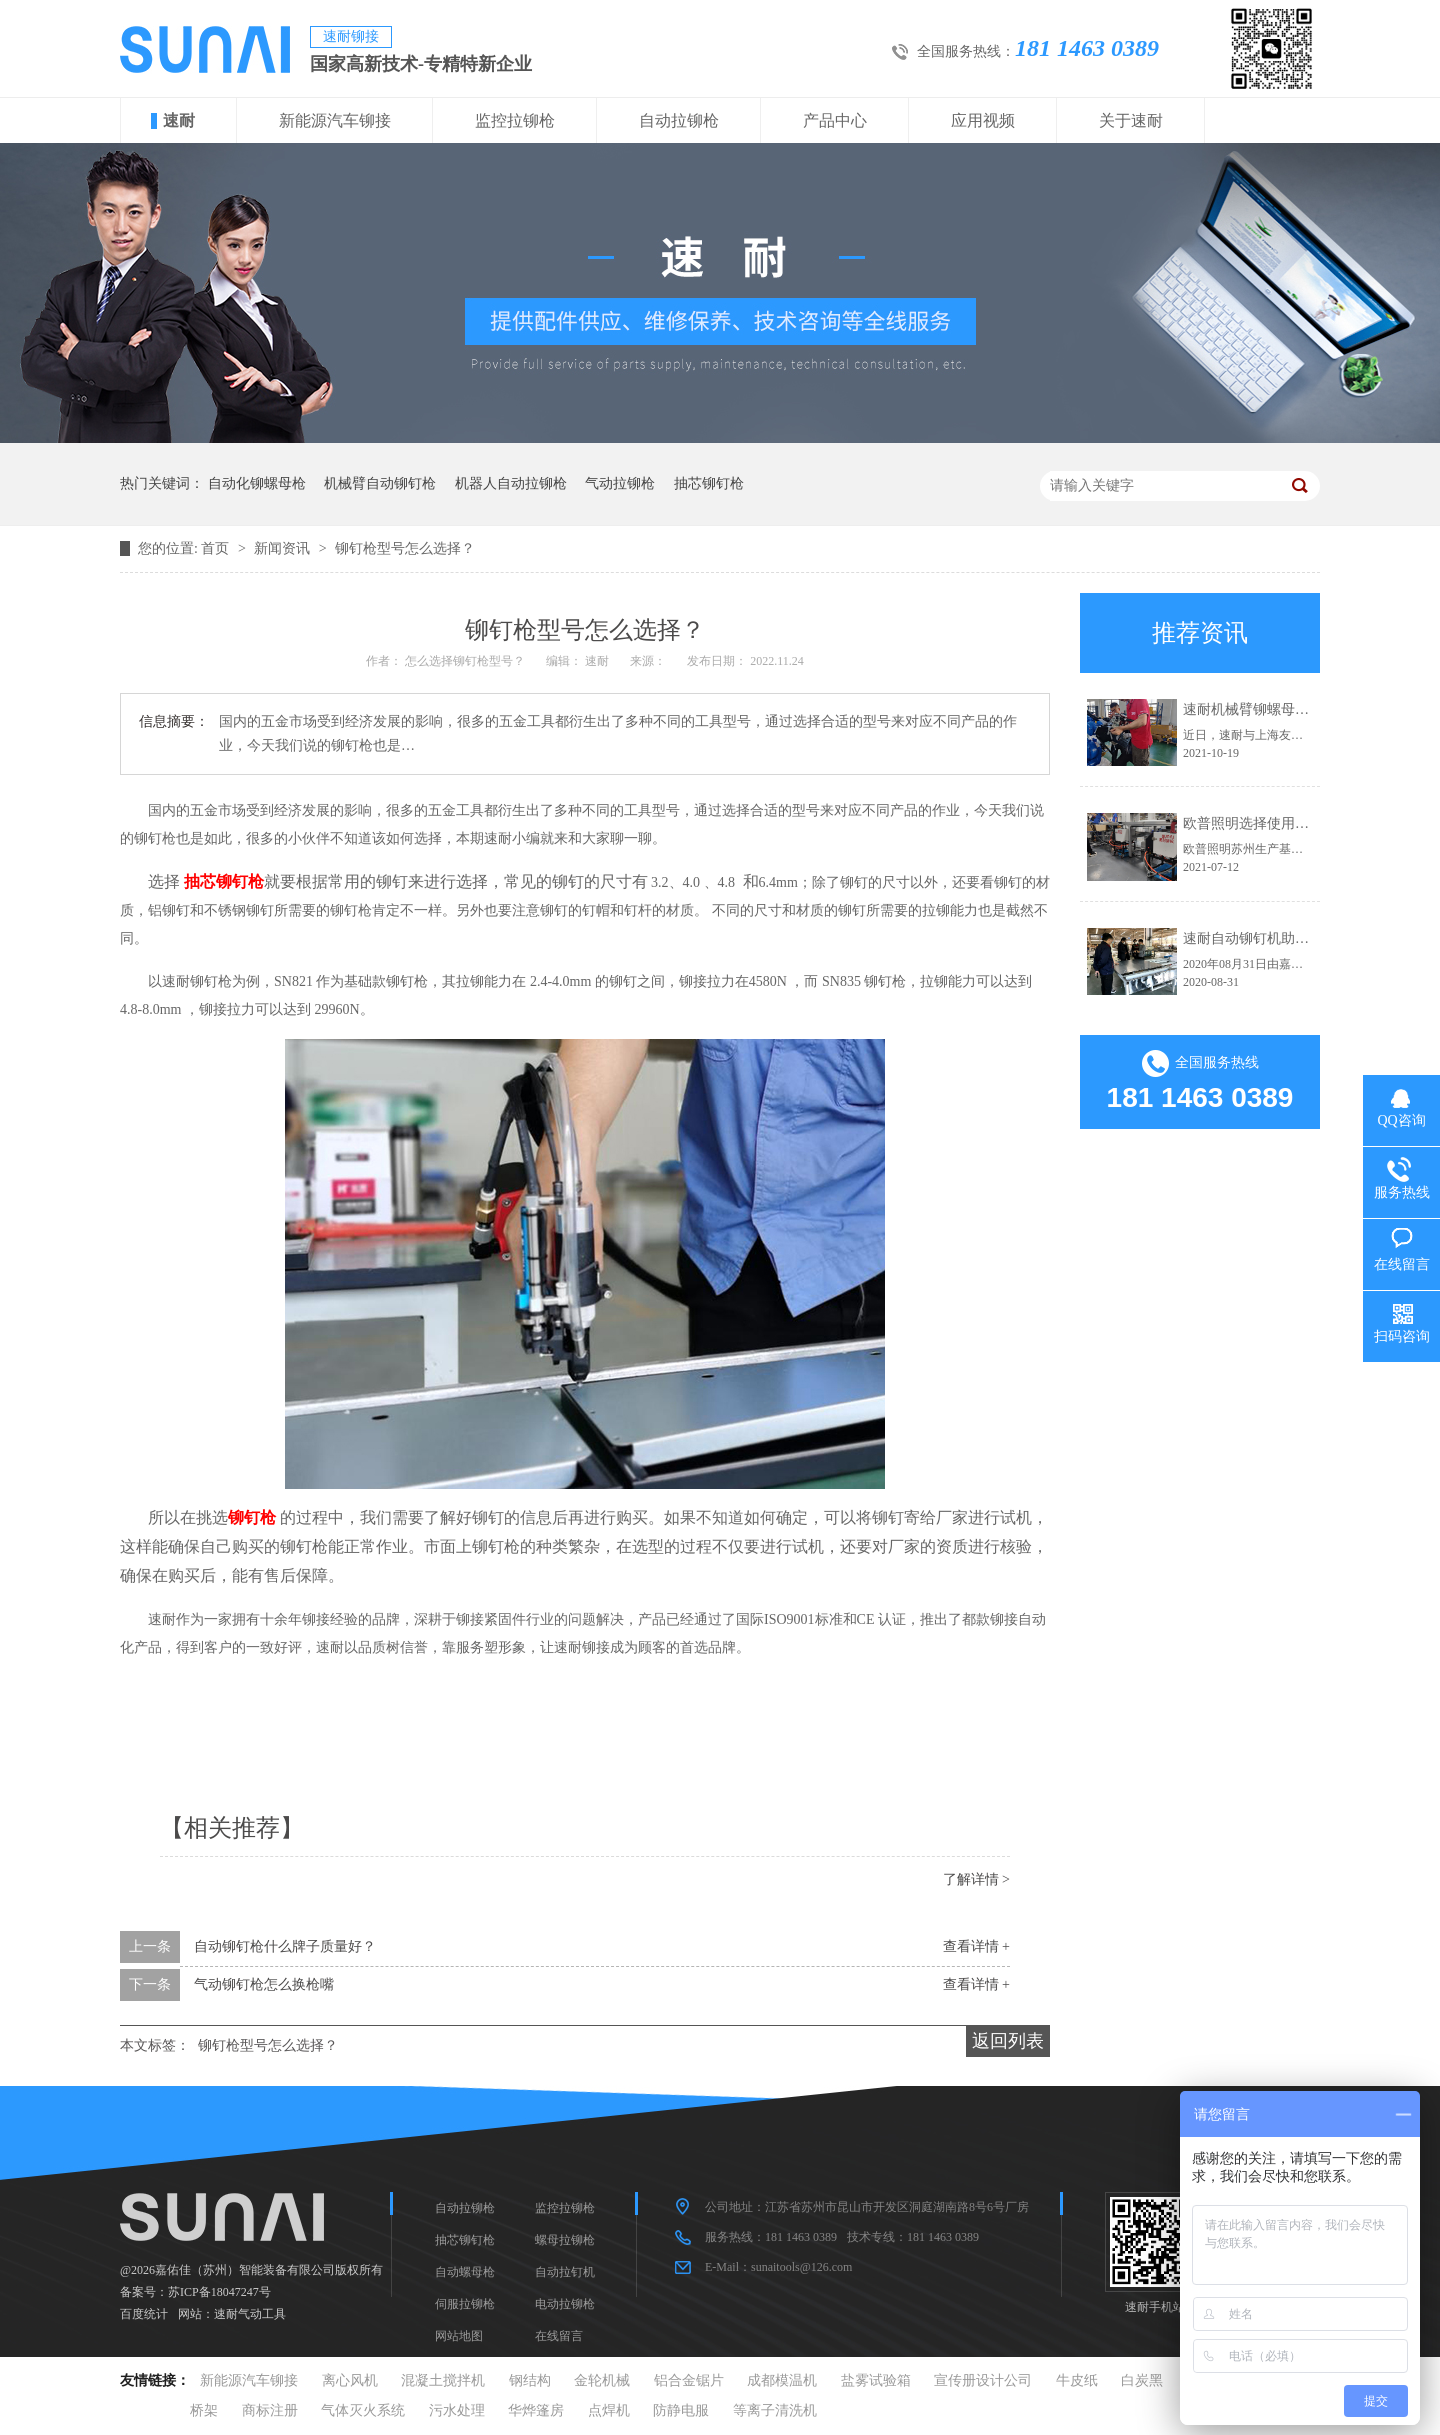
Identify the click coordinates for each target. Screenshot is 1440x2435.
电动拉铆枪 (565, 2304)
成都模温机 (782, 2380)
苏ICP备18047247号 (219, 2292)
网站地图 (459, 2336)
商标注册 (270, 2410)
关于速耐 (1131, 120)
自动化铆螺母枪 (257, 483)
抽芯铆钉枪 (709, 483)
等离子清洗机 (775, 2410)
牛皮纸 (1077, 2380)
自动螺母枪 (465, 2272)
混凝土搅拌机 (443, 2380)
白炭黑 (1142, 2380)
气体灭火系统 (363, 2410)
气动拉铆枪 (620, 483)
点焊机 (609, 2410)
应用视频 (983, 120)
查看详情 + (976, 1946)
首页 (217, 548)
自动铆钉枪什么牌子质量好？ (285, 1946)
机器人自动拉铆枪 (511, 483)
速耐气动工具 (250, 2314)
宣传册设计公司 (983, 2380)
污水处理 (457, 2410)
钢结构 (530, 2380)
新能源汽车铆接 (335, 120)
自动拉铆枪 (679, 120)
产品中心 (835, 120)
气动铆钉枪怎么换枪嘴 (264, 1984)
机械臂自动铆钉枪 (380, 483)
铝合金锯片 (689, 2380)
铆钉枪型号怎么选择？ (405, 548)
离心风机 (350, 2380)
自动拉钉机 (565, 2272)
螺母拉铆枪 (565, 2240)
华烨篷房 (536, 2410)
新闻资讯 (284, 548)
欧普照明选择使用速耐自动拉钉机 (1288, 823)
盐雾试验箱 (876, 2380)
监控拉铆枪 (515, 120)
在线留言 (559, 2336)
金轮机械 (602, 2380)
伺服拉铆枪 (465, 2304)
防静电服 (681, 2410)
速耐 (179, 120)
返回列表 (1008, 2041)
